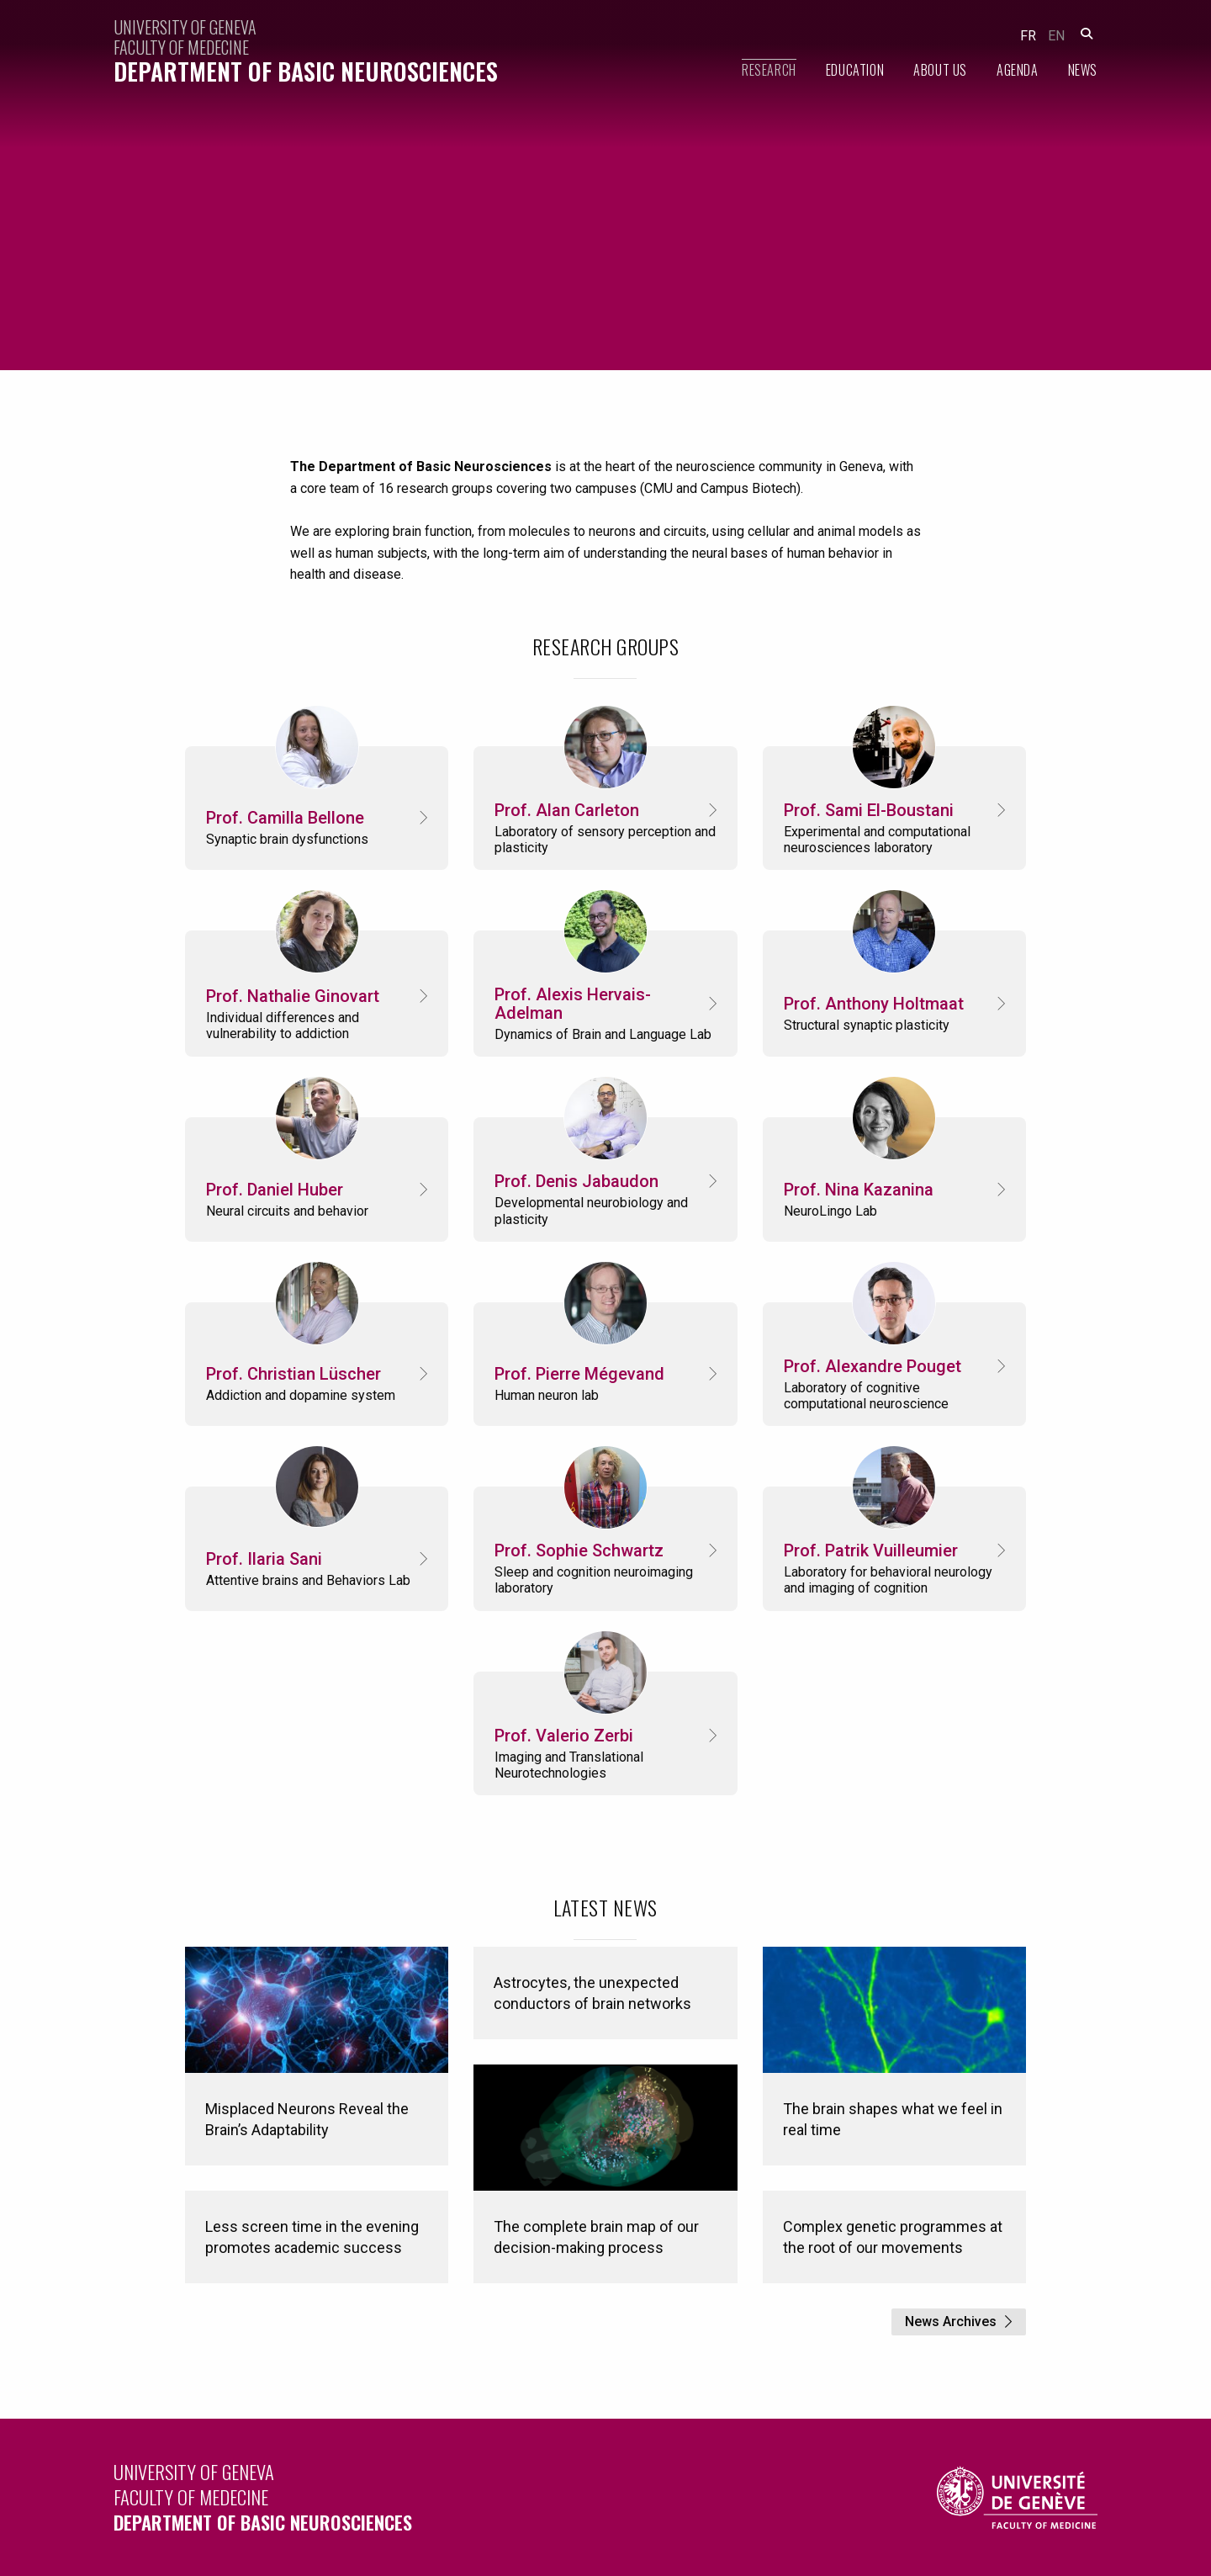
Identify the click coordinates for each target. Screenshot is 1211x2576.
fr (1028, 36)
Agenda (1018, 70)
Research (769, 70)
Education (855, 70)
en (1056, 36)
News (1082, 70)
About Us (940, 70)
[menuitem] (754, 70)
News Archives (951, 2322)
